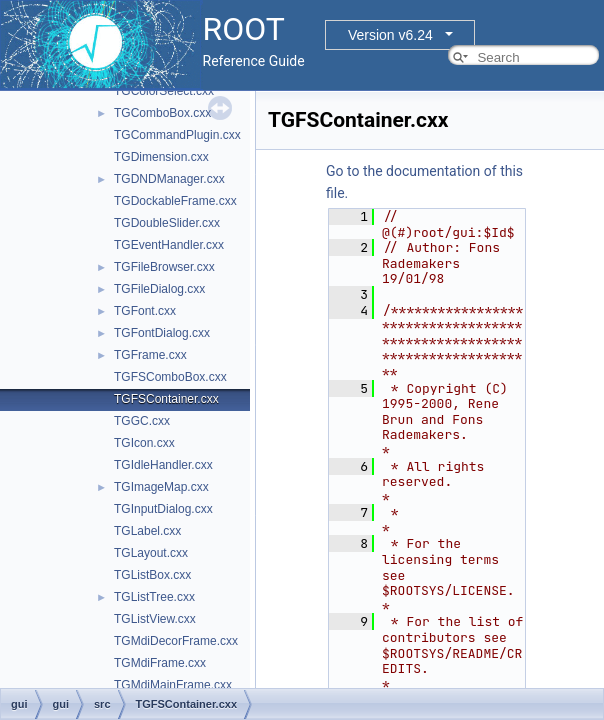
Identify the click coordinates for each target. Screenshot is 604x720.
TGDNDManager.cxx (169, 179)
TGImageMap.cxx (161, 487)
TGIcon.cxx (144, 443)
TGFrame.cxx (150, 355)
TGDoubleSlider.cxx (167, 223)
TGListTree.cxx (154, 597)
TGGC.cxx (142, 421)
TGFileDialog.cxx (159, 289)
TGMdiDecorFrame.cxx (176, 641)
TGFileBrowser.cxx (164, 267)
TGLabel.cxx (147, 531)
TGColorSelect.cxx (164, 91)
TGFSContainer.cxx (166, 399)
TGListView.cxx (155, 619)
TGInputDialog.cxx (163, 509)
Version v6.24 (390, 35)
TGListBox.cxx (152, 575)
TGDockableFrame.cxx (175, 201)
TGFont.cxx (145, 311)
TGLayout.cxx (151, 553)
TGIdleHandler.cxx (163, 465)
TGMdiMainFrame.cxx (173, 685)
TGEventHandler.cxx (169, 245)
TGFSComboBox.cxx (170, 377)
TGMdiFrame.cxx (160, 663)
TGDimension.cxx (161, 157)
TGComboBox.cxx (162, 113)
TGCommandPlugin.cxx (177, 135)
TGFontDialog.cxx (162, 333)
